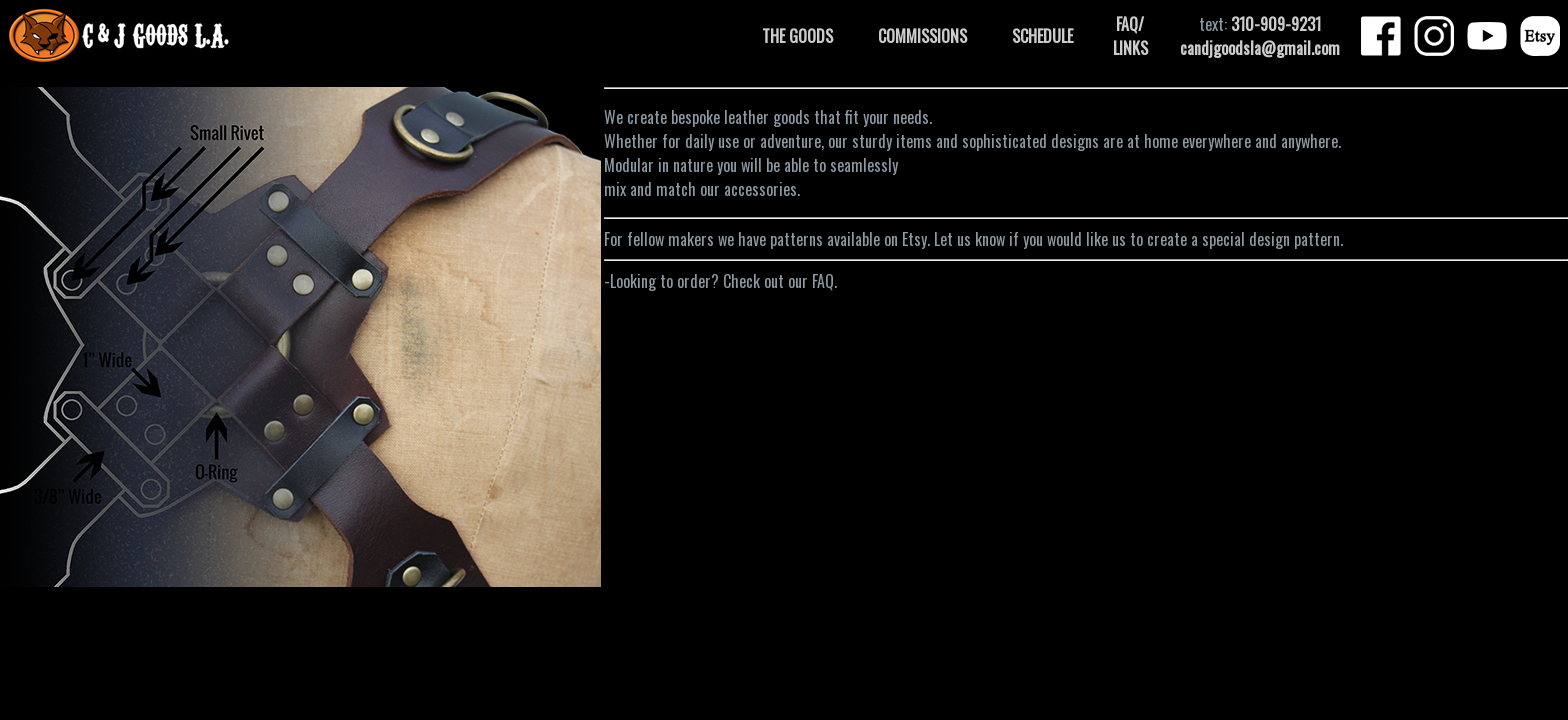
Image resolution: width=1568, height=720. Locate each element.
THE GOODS (797, 36)
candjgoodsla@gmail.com (1260, 48)
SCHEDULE (1042, 36)
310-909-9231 (1276, 24)
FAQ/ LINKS (1130, 36)
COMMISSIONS (922, 36)
